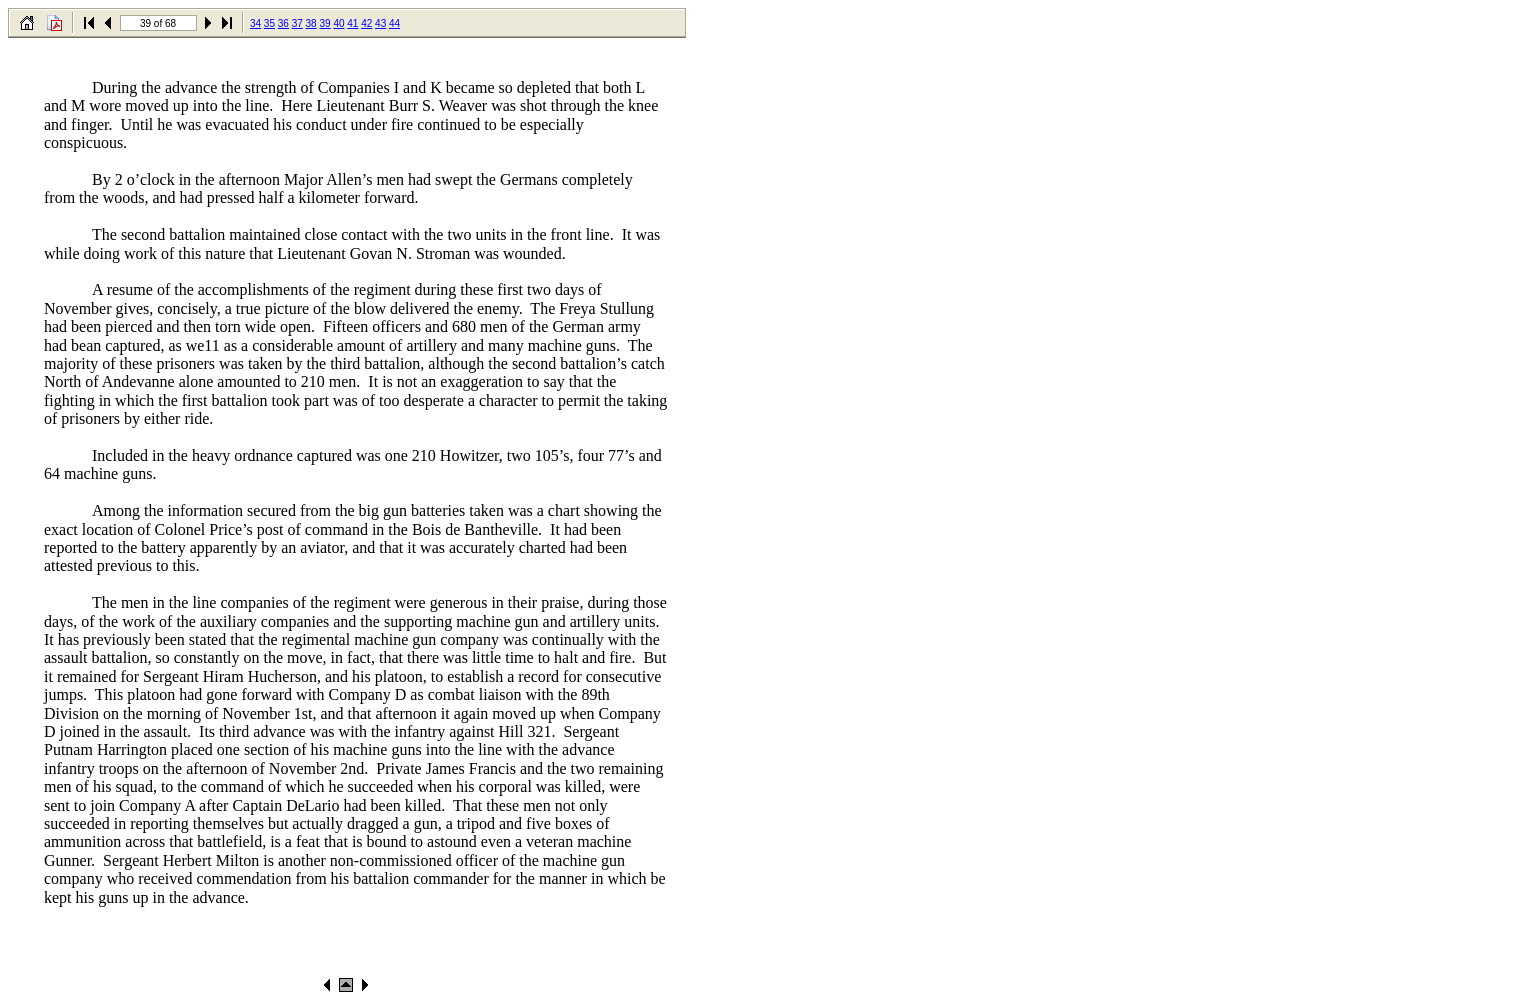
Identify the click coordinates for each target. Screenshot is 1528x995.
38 (311, 23)
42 (366, 23)
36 (283, 23)
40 (338, 23)
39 (324, 23)
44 (394, 23)
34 (255, 23)
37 (297, 23)
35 (269, 23)
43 (380, 23)
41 (352, 23)
